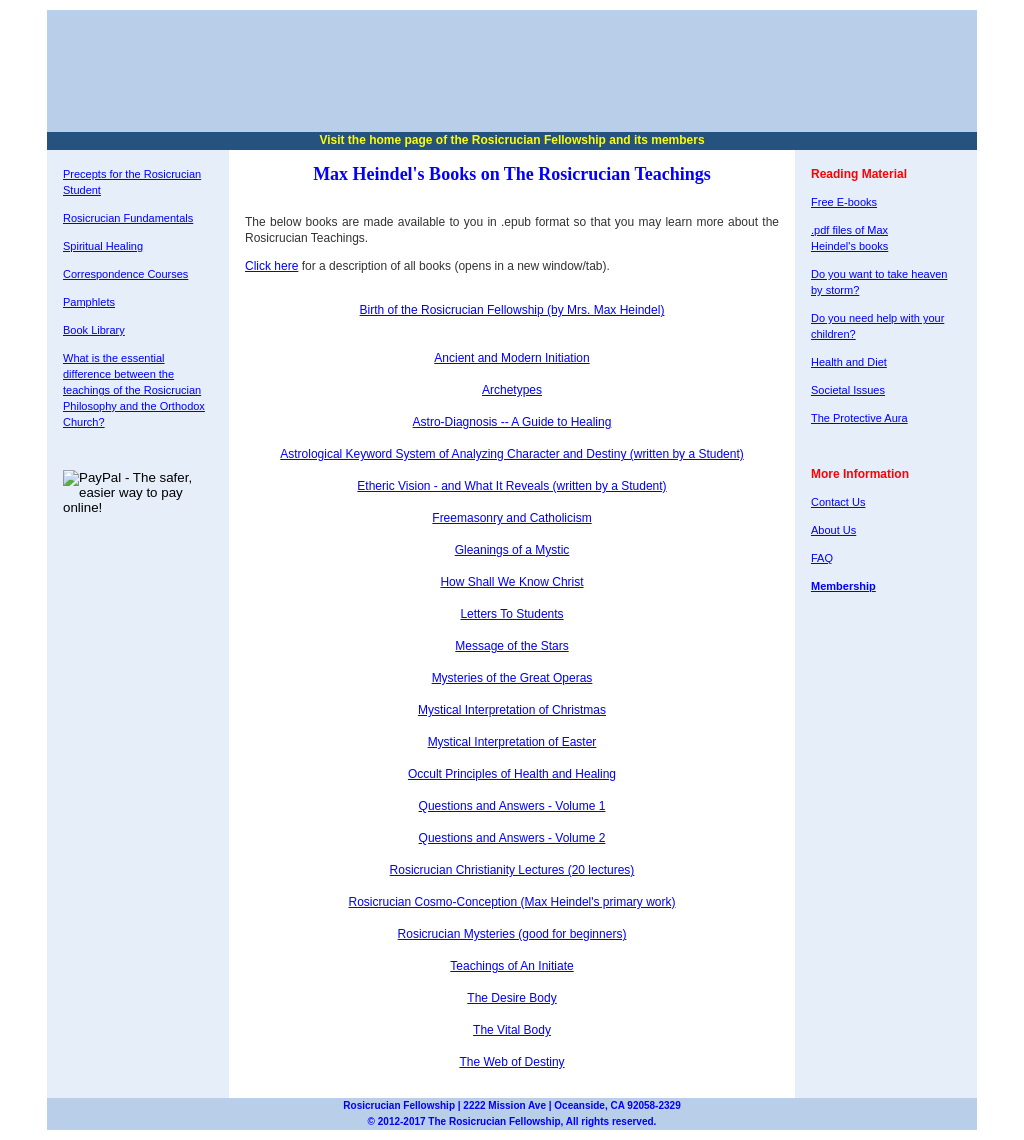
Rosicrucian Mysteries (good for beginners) (512, 934)
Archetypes (512, 390)
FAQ (822, 558)
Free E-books (844, 202)
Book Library (94, 330)
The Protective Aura (859, 418)
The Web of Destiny (511, 1062)
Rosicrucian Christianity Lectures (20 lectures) (512, 870)
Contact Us (838, 502)
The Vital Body (512, 1030)
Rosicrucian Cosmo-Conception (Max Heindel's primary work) (511, 902)
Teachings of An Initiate (511, 966)
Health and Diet (849, 362)
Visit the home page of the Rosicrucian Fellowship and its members (511, 140)
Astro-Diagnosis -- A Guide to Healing (512, 422)
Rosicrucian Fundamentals (128, 218)
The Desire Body (511, 998)
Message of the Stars (511, 646)
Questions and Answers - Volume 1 (512, 806)
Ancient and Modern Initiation (511, 358)
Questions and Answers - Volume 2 (512, 838)
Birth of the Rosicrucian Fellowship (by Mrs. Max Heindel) (512, 310)
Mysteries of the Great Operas (512, 678)
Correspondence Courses (125, 274)
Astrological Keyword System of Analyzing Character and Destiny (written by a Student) (512, 454)
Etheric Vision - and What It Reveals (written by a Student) (511, 486)
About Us (833, 530)
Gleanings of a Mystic (512, 550)
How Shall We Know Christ (511, 582)
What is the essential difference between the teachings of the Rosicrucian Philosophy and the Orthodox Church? (134, 390)
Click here (271, 266)
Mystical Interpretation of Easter (512, 742)
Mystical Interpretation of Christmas (512, 710)
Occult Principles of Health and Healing (512, 774)
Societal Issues (848, 390)
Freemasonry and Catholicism (511, 518)
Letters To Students (511, 614)
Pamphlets (89, 302)
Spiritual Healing (103, 246)
